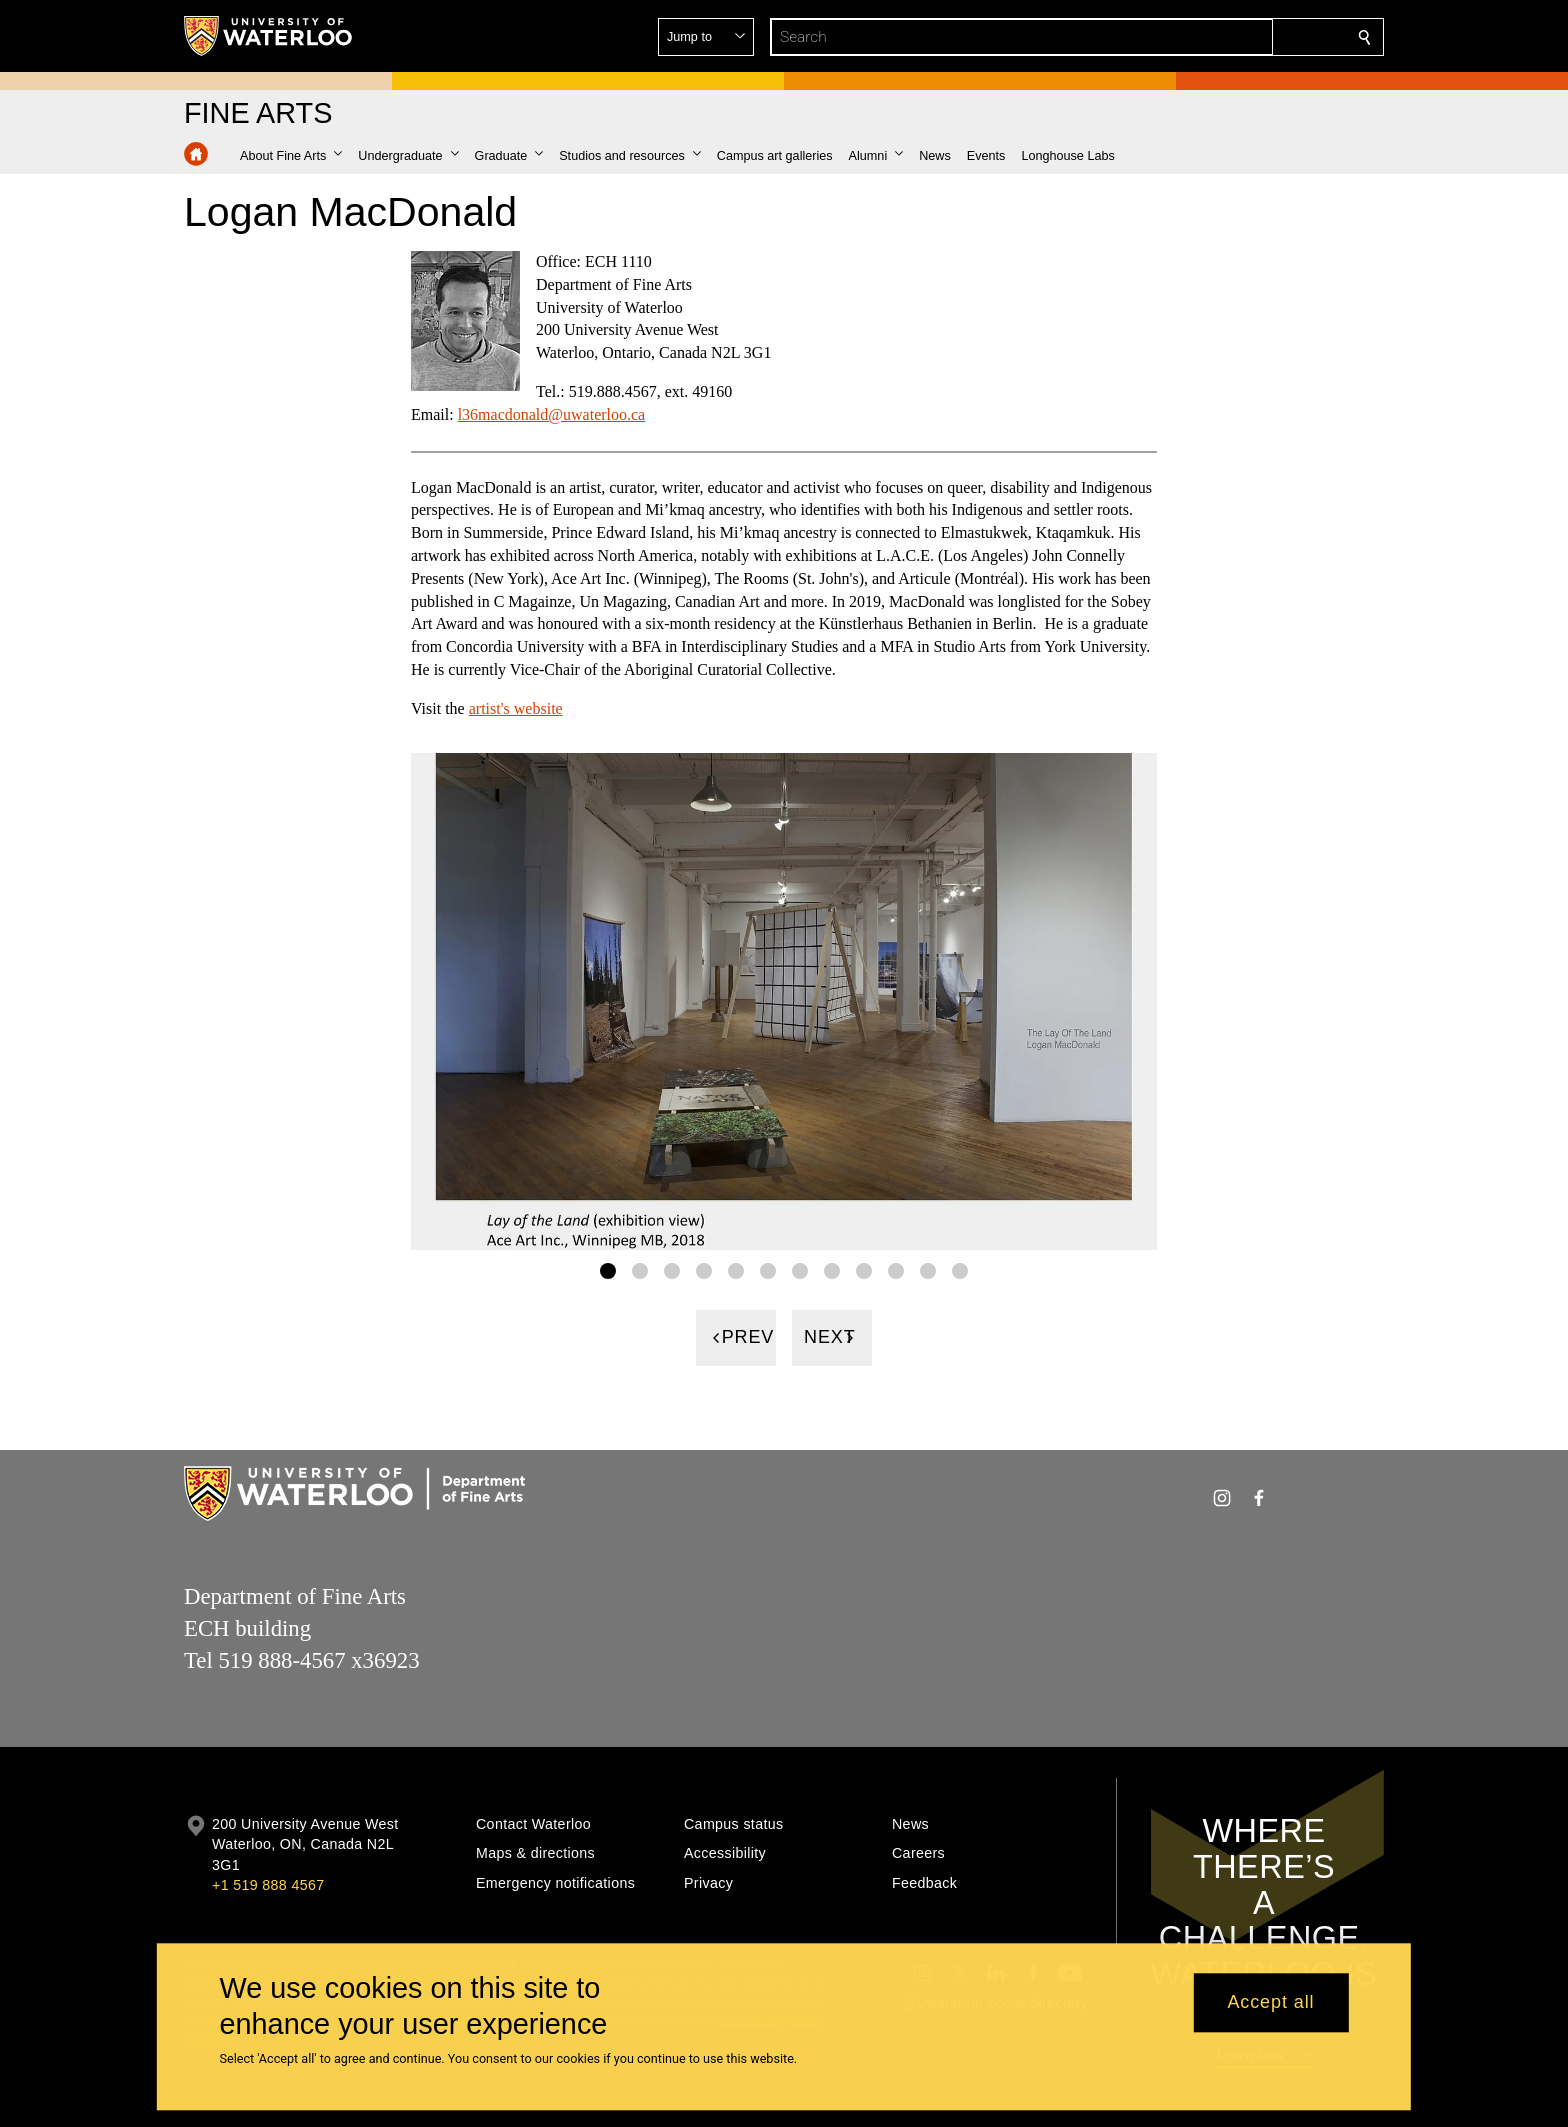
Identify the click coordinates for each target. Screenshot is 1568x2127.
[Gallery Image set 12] (960, 1271)
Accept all (1270, 2003)
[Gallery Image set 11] (928, 1271)
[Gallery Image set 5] (736, 1271)
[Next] (832, 1338)
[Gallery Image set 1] (608, 1271)
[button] (1220, 37)
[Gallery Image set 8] (832, 1271)
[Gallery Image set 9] (864, 1271)
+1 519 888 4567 (268, 1885)
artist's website (516, 708)
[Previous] (736, 1338)
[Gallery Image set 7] (800, 1271)
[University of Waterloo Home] (269, 36)
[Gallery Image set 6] (768, 1271)
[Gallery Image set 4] (704, 1271)
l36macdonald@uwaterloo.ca (552, 414)
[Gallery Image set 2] (640, 1271)
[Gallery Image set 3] (672, 1271)
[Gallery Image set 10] (896, 1271)
